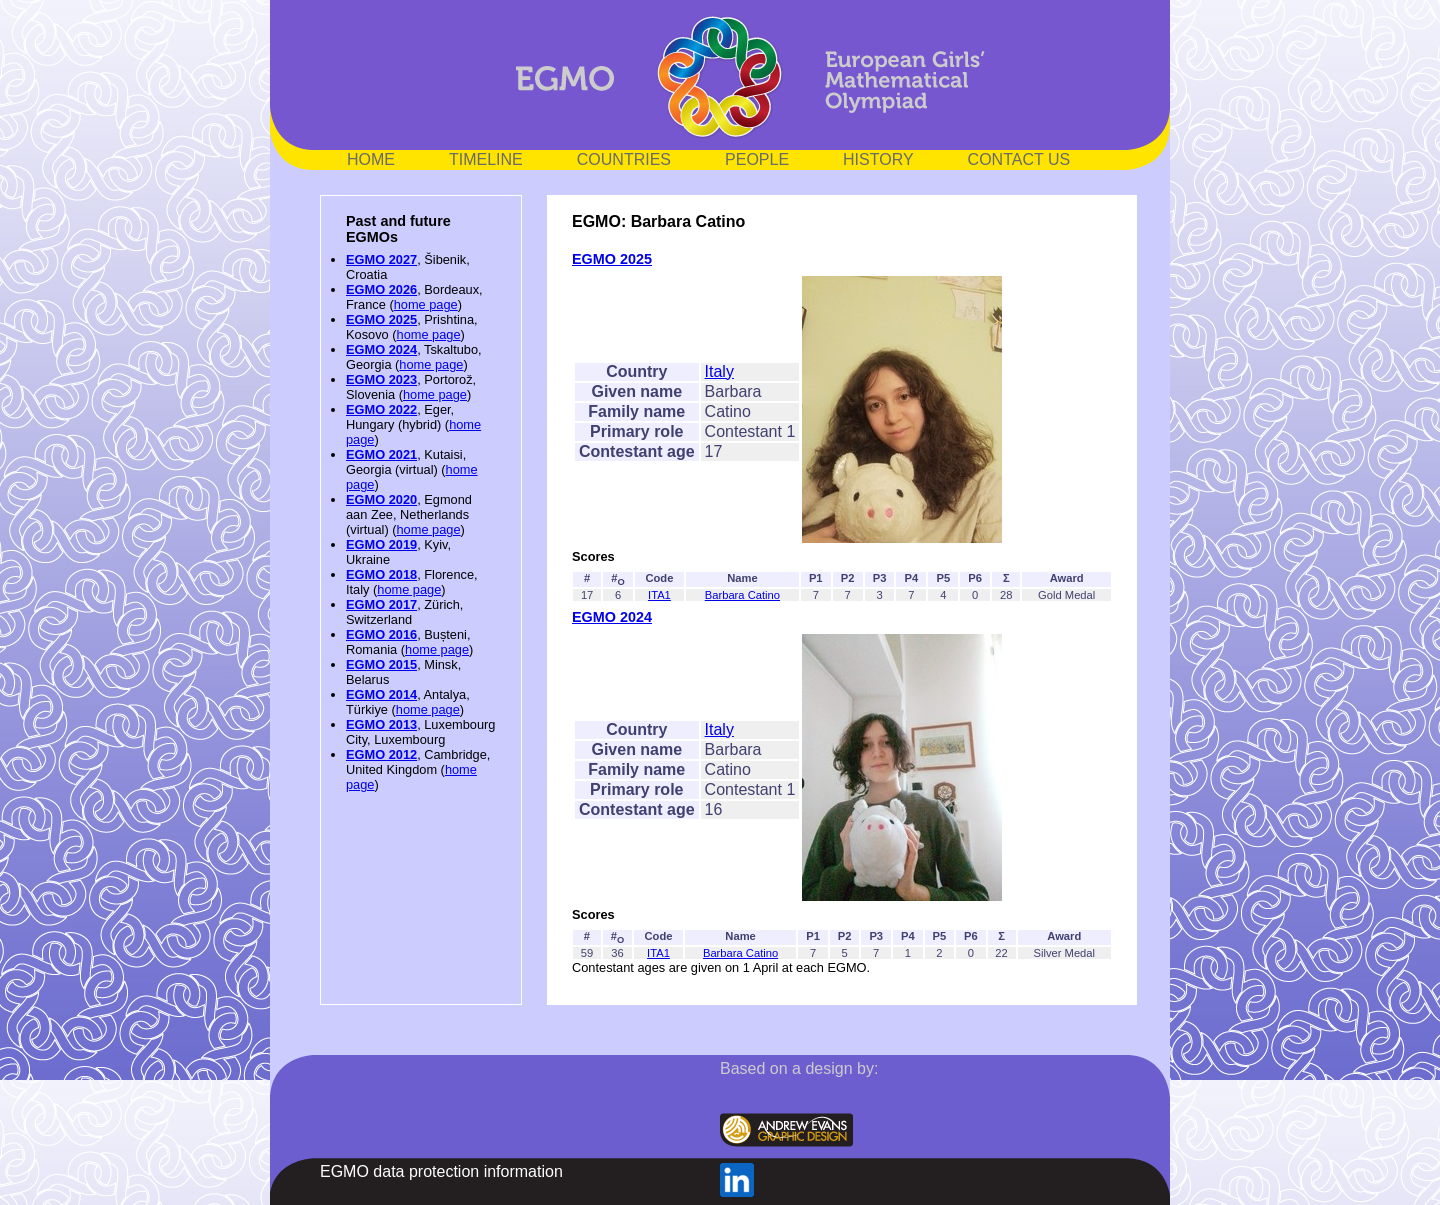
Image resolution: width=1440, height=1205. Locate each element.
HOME (371, 159)
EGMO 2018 (381, 574)
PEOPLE (757, 159)
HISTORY (878, 159)
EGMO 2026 (381, 289)
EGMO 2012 (381, 754)
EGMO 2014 (381, 694)
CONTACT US (1019, 159)
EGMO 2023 (381, 379)
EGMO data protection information (441, 1171)
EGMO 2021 (381, 454)
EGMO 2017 (381, 604)
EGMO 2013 (381, 724)
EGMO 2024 (381, 349)
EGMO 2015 (381, 664)
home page (426, 304)
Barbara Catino (742, 595)
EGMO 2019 (381, 544)
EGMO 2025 (381, 319)
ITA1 (659, 595)
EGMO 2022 (381, 409)
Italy (719, 371)
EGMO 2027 (381, 259)
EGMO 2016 (381, 634)
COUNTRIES (624, 159)
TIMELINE (486, 159)
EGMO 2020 (381, 499)
